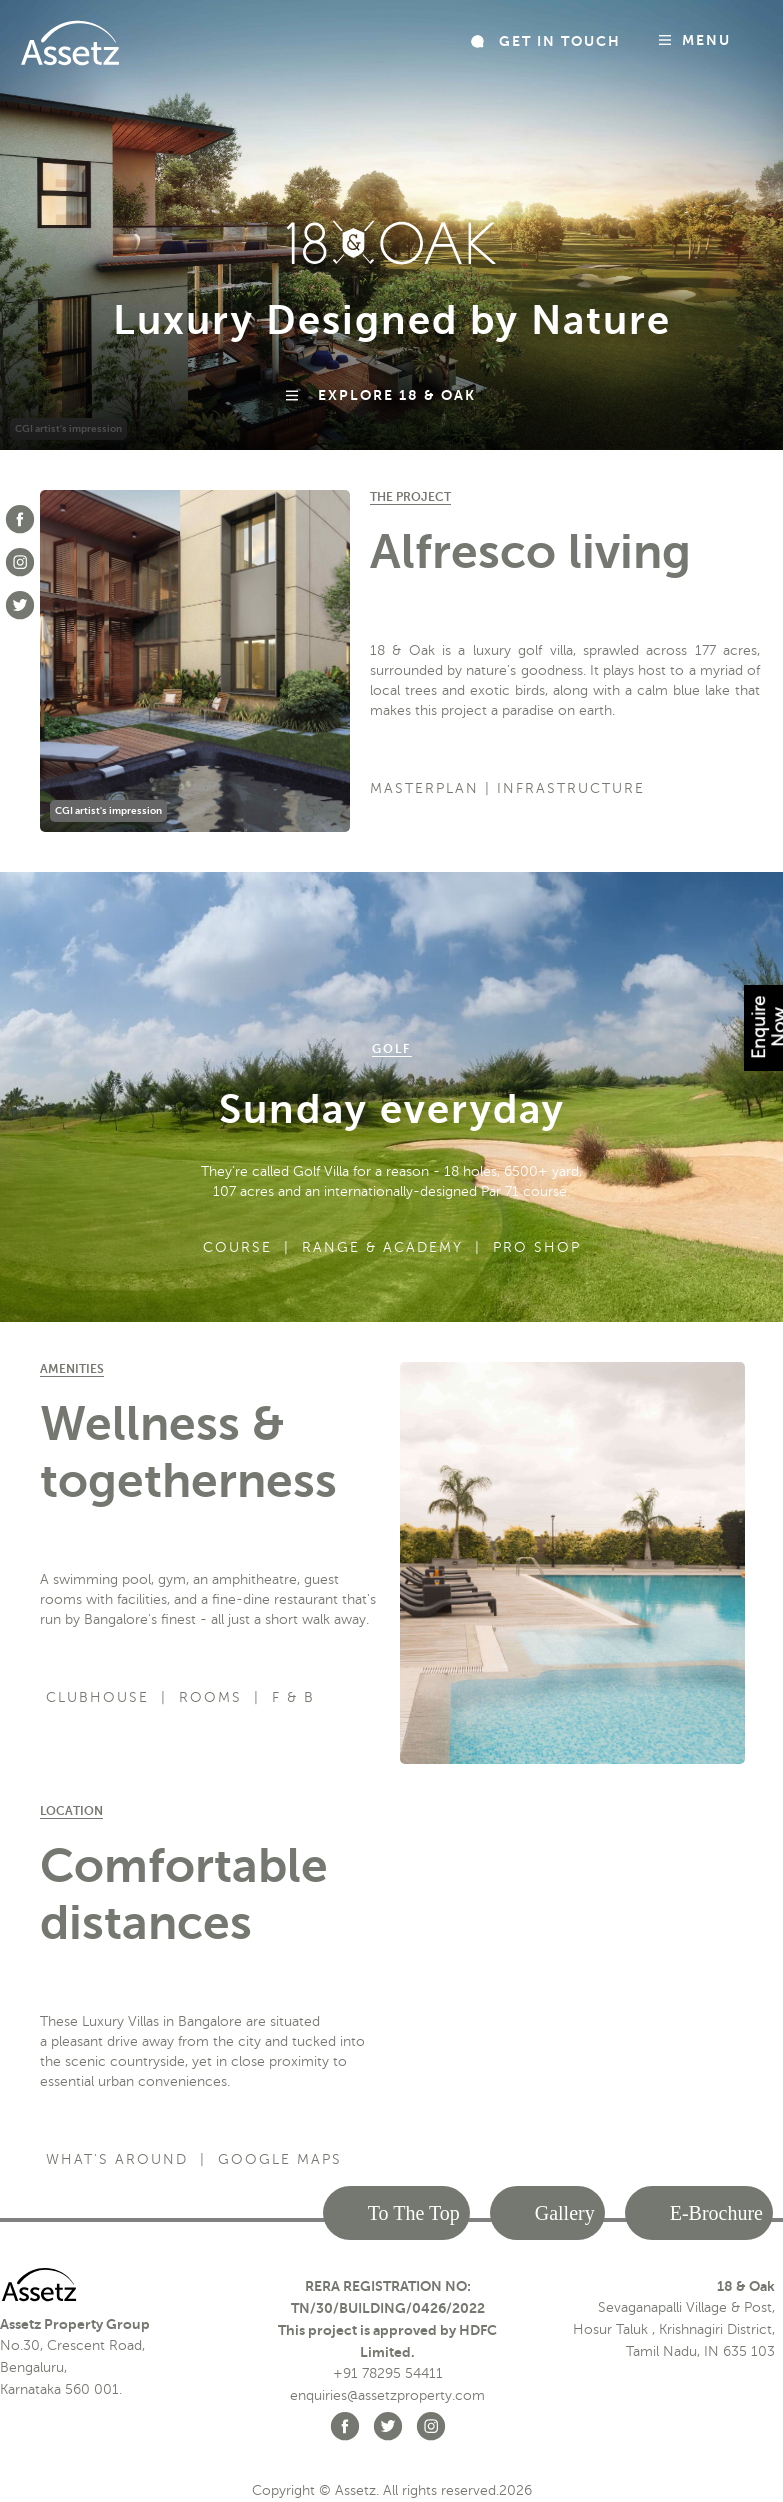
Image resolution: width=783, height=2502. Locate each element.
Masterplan (424, 788)
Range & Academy (382, 1247)
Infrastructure (571, 788)
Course (237, 1247)
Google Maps (280, 2159)
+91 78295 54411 (388, 2373)
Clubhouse (97, 1697)
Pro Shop (537, 1247)
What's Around (117, 2159)
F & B (293, 1697)
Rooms (210, 1697)
